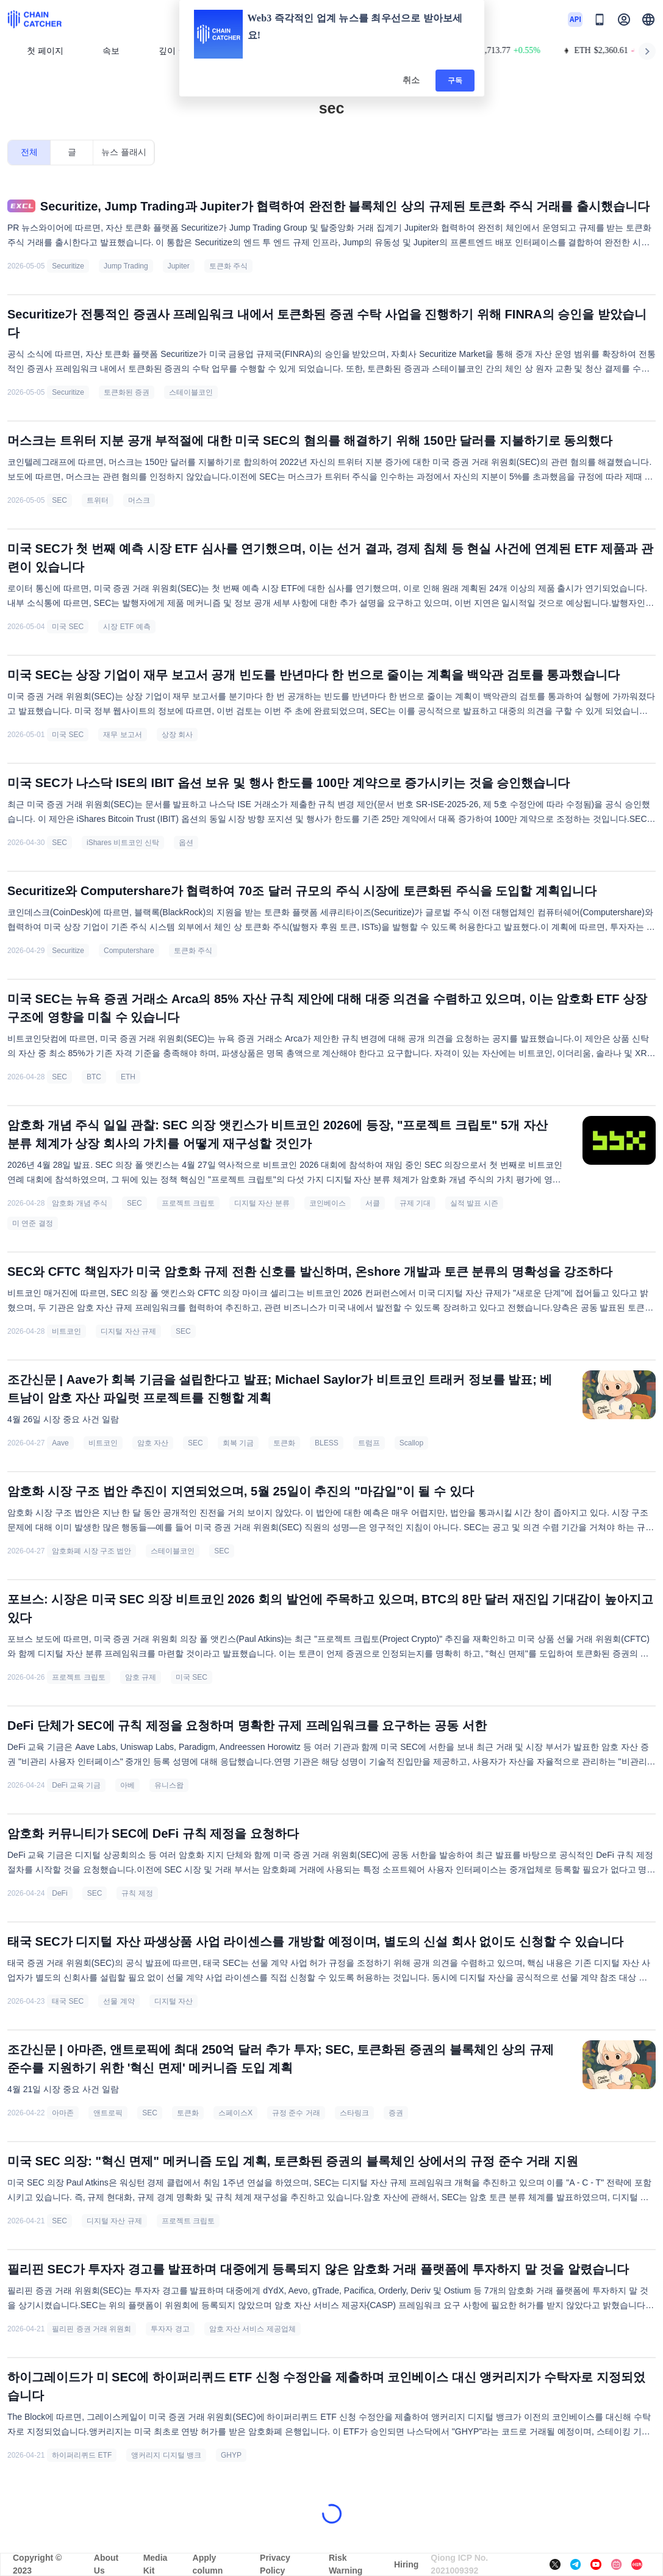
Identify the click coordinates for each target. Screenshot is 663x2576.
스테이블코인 (191, 392)
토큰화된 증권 (126, 392)
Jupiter (179, 266)
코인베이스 (327, 1203)
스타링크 (354, 2113)
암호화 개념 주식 (79, 1203)
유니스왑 (169, 1785)
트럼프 (369, 1443)
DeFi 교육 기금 (76, 1785)
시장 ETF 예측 (126, 626)
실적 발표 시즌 (474, 1203)
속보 (111, 51)
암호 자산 (152, 1443)
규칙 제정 (136, 1893)
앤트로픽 (108, 2113)
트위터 (98, 500)
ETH (128, 1077)
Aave (60, 1443)
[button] (648, 20)
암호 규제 (140, 1677)
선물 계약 (118, 2001)
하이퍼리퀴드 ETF (82, 2455)
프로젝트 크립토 (188, 1203)
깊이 (172, 51)
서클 (372, 1203)
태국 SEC (68, 2001)
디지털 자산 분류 (262, 1203)
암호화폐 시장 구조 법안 (91, 1551)
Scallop (411, 1443)
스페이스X (235, 2113)
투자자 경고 (170, 2329)
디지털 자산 (173, 2001)
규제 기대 (415, 1203)
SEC (59, 500)
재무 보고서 (122, 734)
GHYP (231, 2455)
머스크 (139, 500)
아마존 (63, 2113)
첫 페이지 (45, 51)
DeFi (59, 1893)
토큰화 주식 (228, 266)
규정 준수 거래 (296, 2113)
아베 (127, 1785)
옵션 (186, 842)
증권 (396, 2113)
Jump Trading (126, 266)
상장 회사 (177, 734)
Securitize (68, 266)
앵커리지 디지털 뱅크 (166, 2455)
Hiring (406, 2564)
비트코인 (66, 1331)
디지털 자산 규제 (128, 1331)
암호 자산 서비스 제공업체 (252, 2329)
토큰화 (284, 1443)
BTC (94, 1077)
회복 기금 (238, 1443)
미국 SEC (68, 626)
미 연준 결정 (32, 1223)
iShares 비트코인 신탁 (123, 842)
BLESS (327, 1443)
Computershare (129, 950)
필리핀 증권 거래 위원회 (91, 2329)
